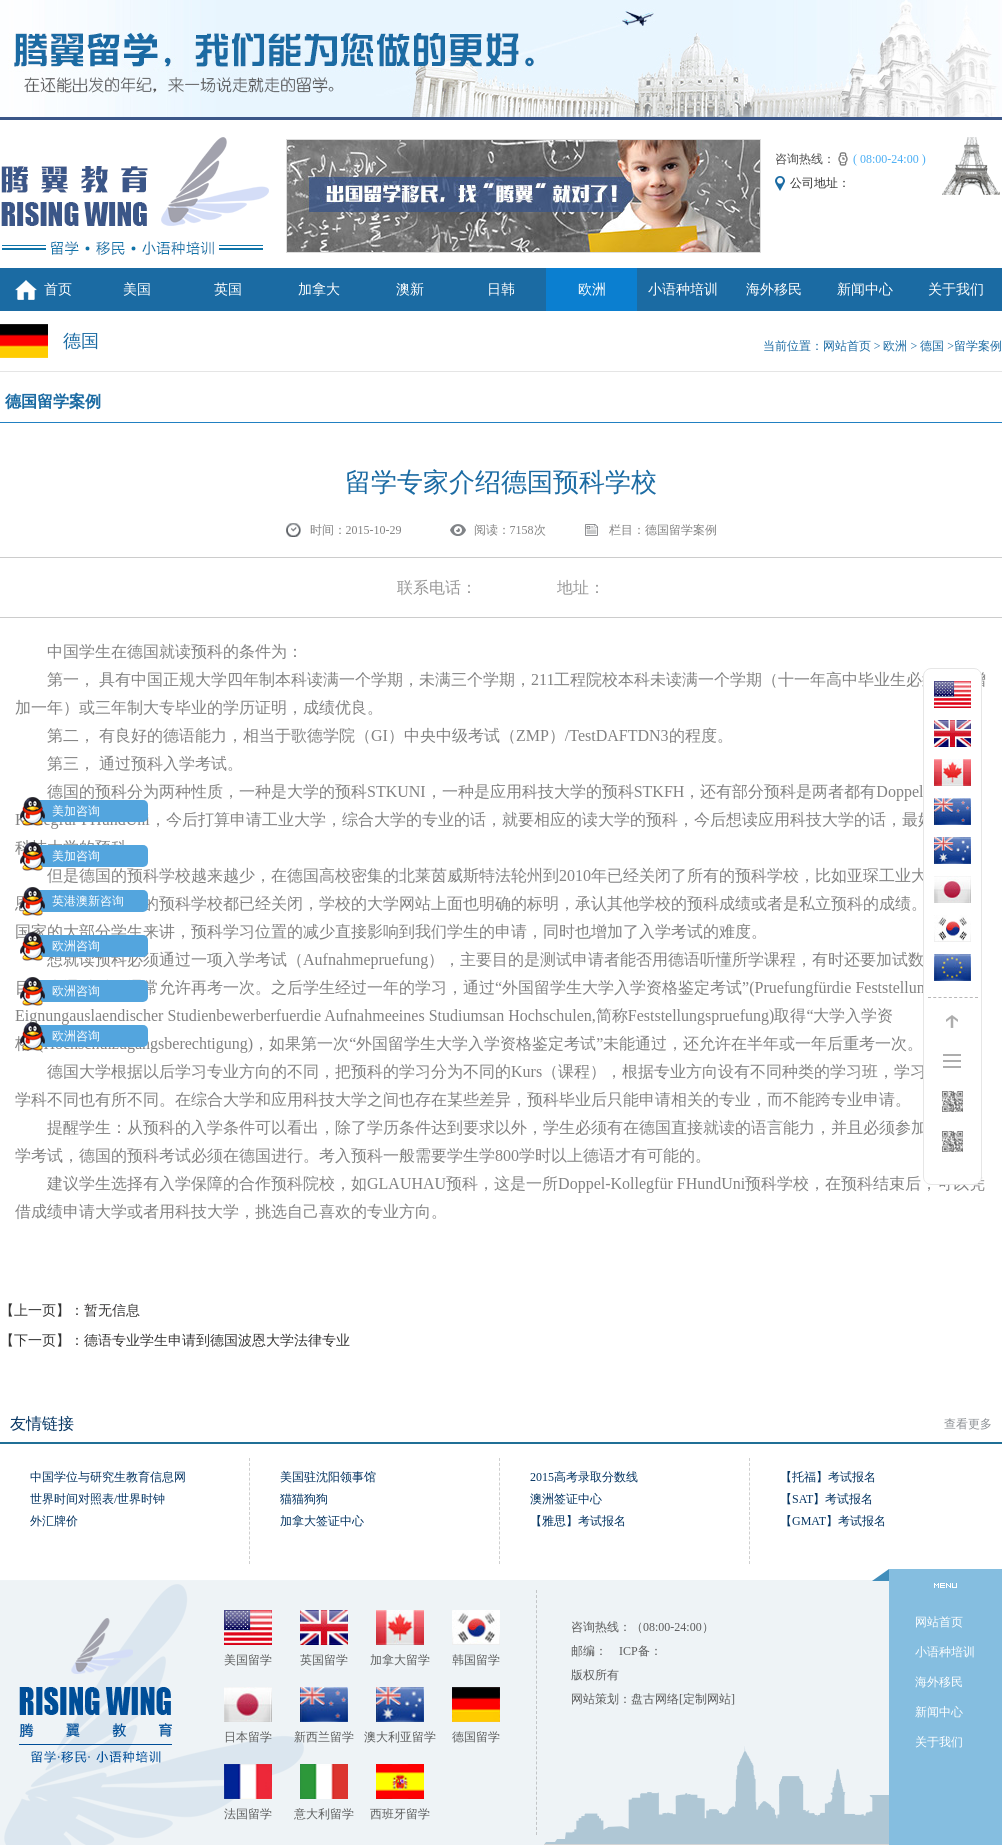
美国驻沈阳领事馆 (328, 1477)
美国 (137, 289)
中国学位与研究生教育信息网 (108, 1477)
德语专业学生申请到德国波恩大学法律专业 (217, 1340)
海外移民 (774, 289)
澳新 (410, 289)
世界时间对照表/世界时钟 (97, 1499)
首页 (58, 289)
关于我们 (956, 289)
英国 (228, 289)
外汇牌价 (54, 1521)
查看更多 (968, 1424)
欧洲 (592, 289)
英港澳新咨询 (76, 901)
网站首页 (847, 346)
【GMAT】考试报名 (833, 1521)
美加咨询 (64, 811)
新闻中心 (865, 289)
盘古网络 (655, 1699)
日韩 (501, 289)
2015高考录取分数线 (584, 1477)
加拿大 (319, 289)
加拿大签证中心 (322, 1521)
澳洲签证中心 (566, 1499)
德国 (932, 346)
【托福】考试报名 (828, 1477)
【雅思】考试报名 (578, 1521)
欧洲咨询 (64, 946)
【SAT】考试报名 (826, 1499)
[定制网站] (707, 1699)
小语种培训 (683, 289)
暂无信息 (112, 1310)
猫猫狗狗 (304, 1499)
